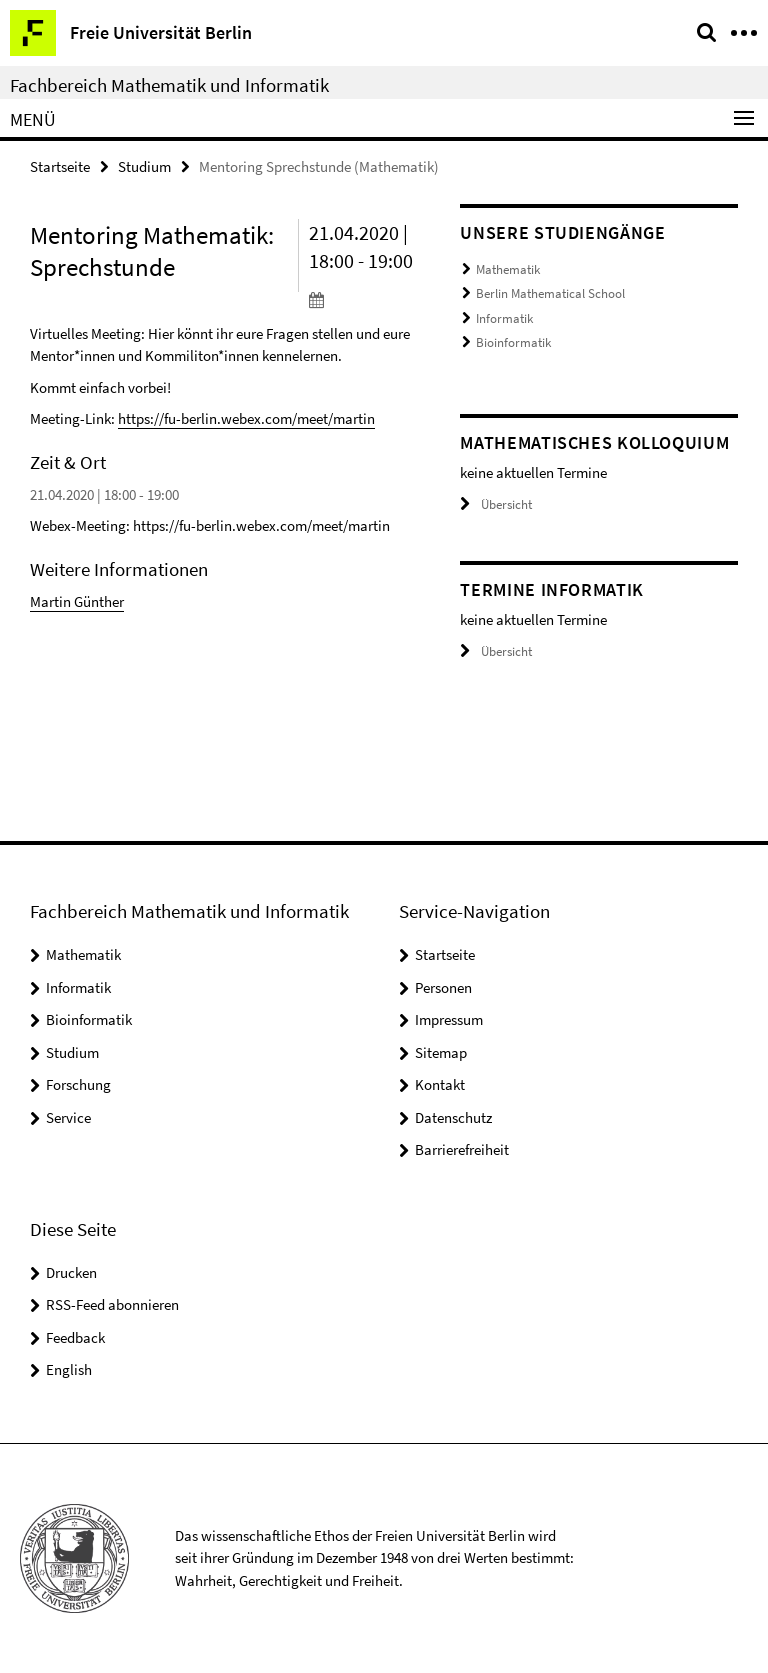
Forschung (78, 1084)
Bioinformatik (513, 342)
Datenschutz (453, 1117)
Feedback (75, 1337)
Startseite (60, 166)
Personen (443, 987)
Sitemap (441, 1052)
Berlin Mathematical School (550, 293)
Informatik (504, 318)
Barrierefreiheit (462, 1149)
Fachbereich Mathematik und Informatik (169, 85)
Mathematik (508, 269)
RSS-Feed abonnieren (112, 1304)
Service (68, 1117)
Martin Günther (77, 601)
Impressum (449, 1019)
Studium (144, 166)
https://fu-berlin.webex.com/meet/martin (246, 418)
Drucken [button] (71, 1272)
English (69, 1369)
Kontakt (440, 1084)
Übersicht (496, 504)
